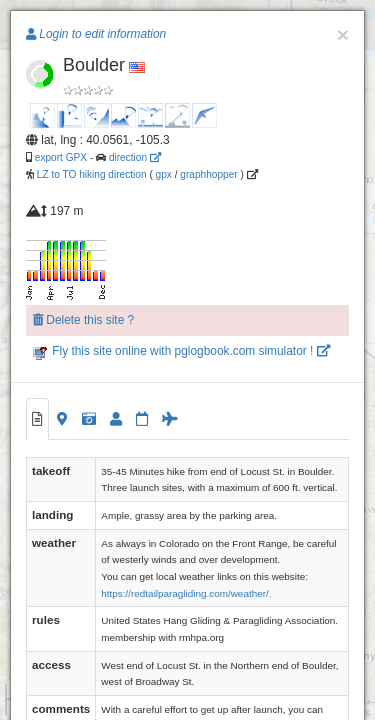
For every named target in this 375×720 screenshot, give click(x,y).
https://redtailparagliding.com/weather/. (186, 593)
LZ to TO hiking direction (90, 174)
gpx (164, 174)
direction (135, 157)
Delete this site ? (83, 320)
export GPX (61, 157)
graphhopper (208, 174)
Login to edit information (96, 34)
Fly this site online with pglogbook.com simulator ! (181, 351)
